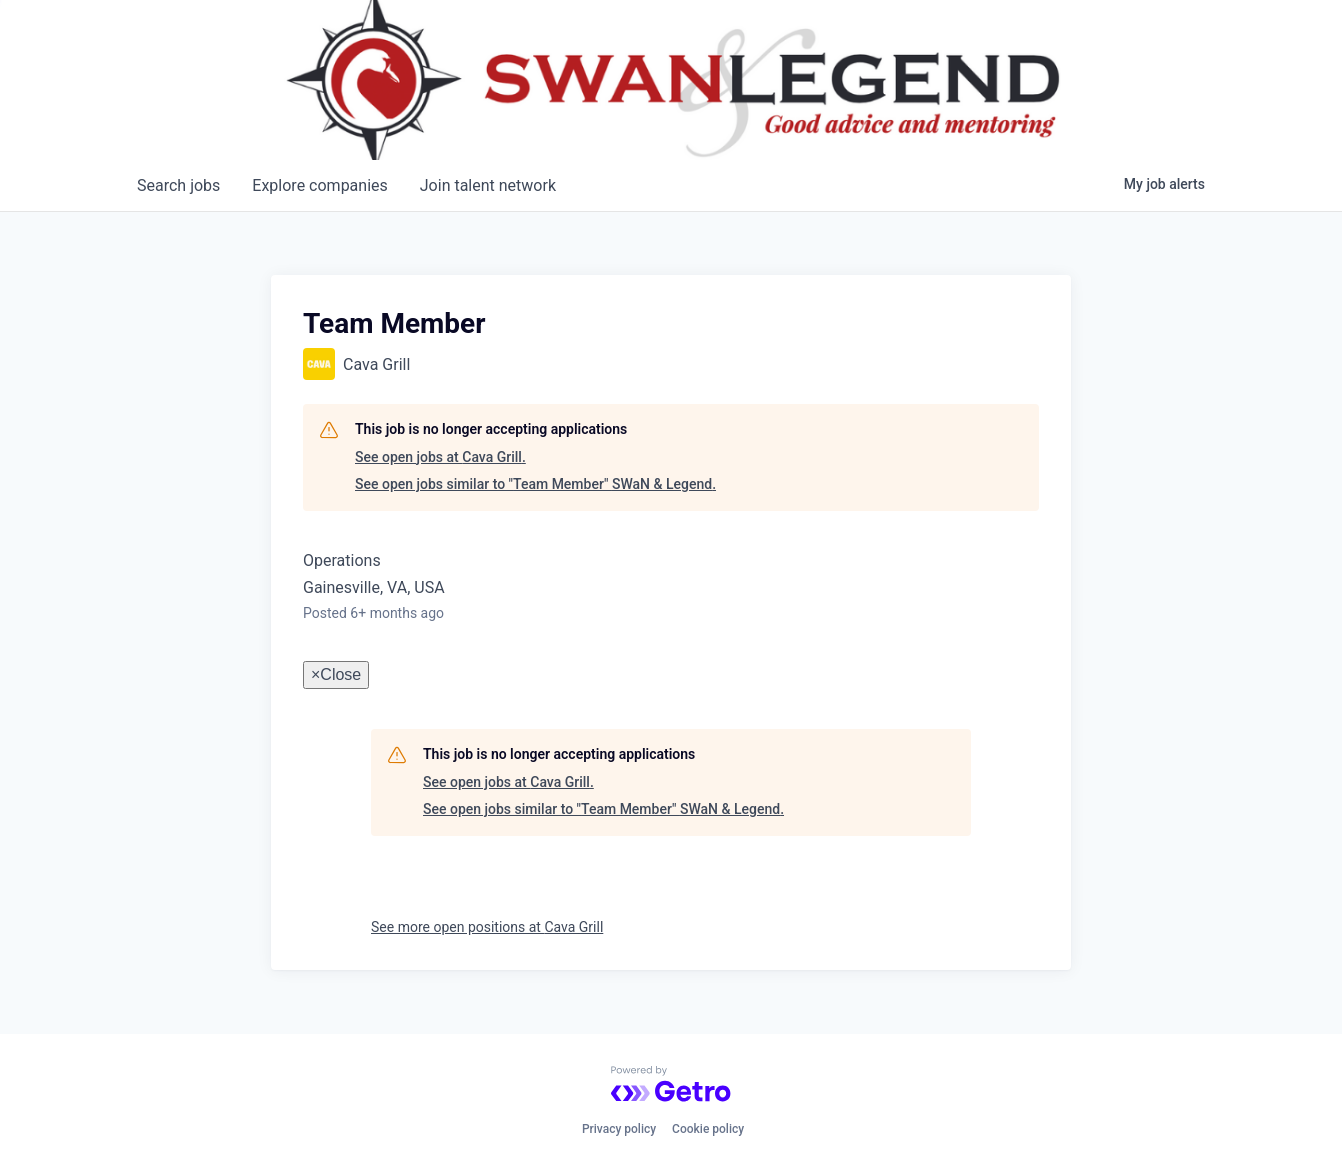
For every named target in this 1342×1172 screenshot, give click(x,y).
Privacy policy (619, 1129)
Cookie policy (708, 1129)
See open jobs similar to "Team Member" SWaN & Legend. (535, 484)
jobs (178, 185)
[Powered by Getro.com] (671, 1084)
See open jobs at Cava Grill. (440, 457)
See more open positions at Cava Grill (487, 927)
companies (319, 185)
